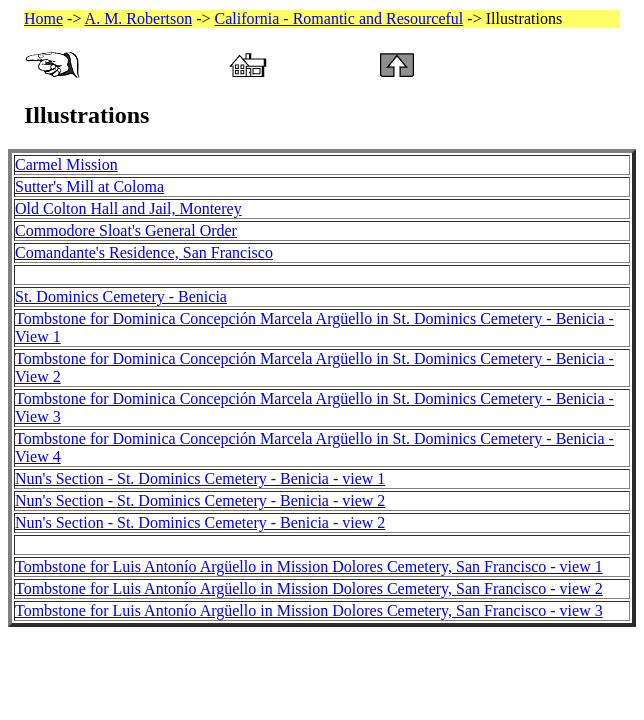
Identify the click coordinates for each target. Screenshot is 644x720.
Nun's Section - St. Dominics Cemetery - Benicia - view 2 (200, 500)
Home (43, 18)
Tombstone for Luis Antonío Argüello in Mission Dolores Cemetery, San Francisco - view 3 (309, 610)
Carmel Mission (66, 164)
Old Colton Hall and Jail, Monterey (128, 208)
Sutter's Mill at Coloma (89, 186)
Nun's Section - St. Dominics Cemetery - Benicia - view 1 (200, 478)
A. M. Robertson (139, 18)
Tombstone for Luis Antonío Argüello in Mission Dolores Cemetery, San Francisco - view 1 (309, 566)
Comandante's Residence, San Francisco (144, 252)
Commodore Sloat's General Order (126, 230)
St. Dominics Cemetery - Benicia (121, 296)
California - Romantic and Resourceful (339, 18)
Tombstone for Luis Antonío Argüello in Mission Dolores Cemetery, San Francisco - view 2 (309, 588)
